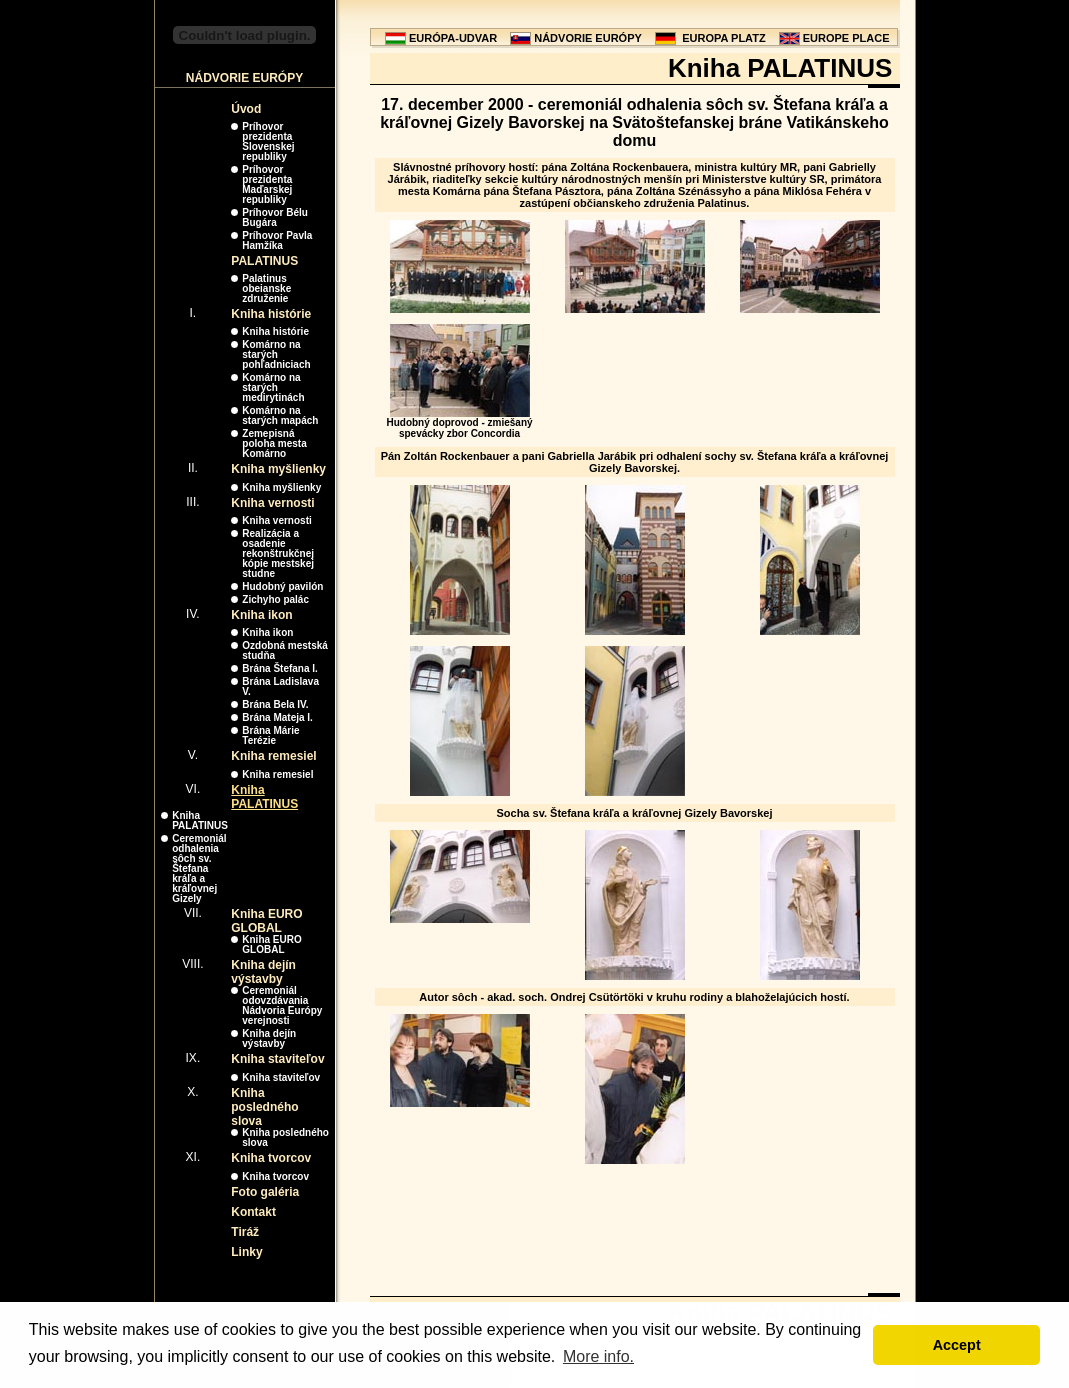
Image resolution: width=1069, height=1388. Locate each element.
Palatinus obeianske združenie (266, 288)
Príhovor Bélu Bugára (275, 217)
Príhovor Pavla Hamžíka (277, 240)
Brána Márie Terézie (270, 735)
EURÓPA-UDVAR (453, 38)
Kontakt (253, 1212)
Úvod (246, 109)
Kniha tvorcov (271, 1158)
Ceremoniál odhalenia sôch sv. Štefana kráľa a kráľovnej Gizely (199, 868)
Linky (246, 1252)
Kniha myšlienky (278, 469)
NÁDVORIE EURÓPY (588, 38)
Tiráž (245, 1232)
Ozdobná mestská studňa (285, 650)
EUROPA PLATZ (724, 38)
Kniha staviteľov (277, 1059)
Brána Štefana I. (280, 668)
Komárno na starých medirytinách (273, 387)
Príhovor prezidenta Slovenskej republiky (268, 141)
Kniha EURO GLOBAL (266, 921)
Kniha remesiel (273, 756)
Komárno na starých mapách (280, 415)
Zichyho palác (275, 599)
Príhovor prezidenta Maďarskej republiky (267, 184)
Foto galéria (265, 1192)
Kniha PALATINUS (264, 797)
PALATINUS (264, 261)
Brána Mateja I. (277, 717)
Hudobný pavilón (282, 586)
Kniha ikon (261, 615)
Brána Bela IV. (275, 704)
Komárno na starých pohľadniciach (276, 354)
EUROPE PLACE (846, 38)
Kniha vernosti (272, 503)
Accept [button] (957, 1345)
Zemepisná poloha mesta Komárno (274, 443)
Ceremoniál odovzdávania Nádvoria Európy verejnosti (282, 1005)
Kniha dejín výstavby (263, 972)
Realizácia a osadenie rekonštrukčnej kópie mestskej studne (278, 553)
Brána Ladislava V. (280, 686)
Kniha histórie (271, 314)
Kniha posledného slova (264, 1107)
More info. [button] (598, 1356)
